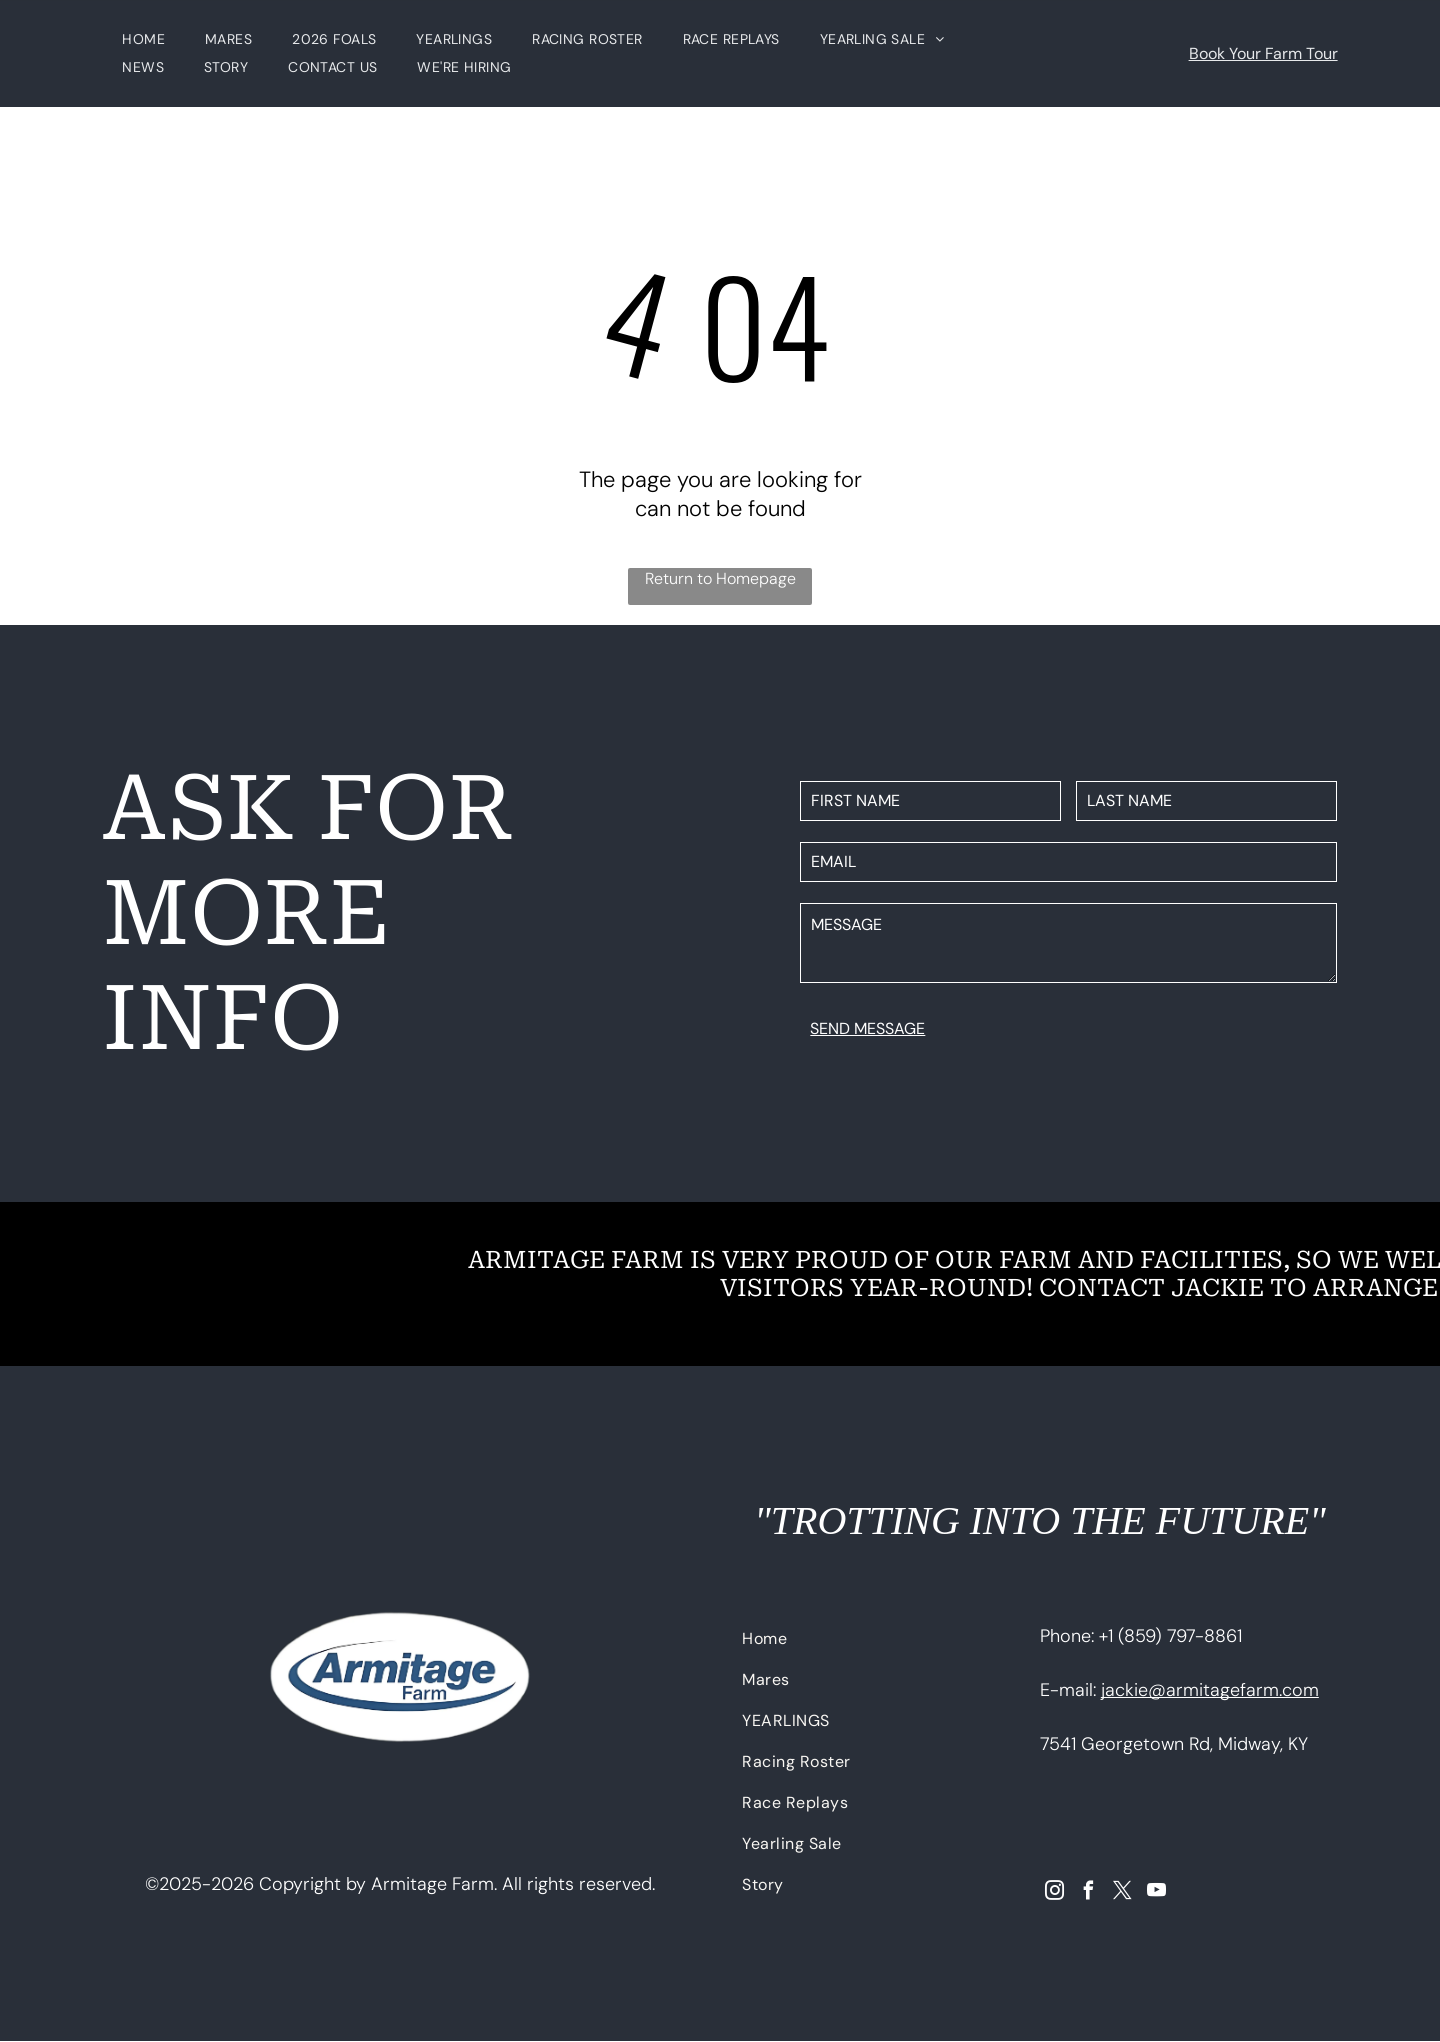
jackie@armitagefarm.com (1210, 1690)
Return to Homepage (720, 578)
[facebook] (1088, 1893)
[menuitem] (143, 40)
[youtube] (1156, 1893)
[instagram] (1054, 1893)
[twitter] (1122, 1893)
